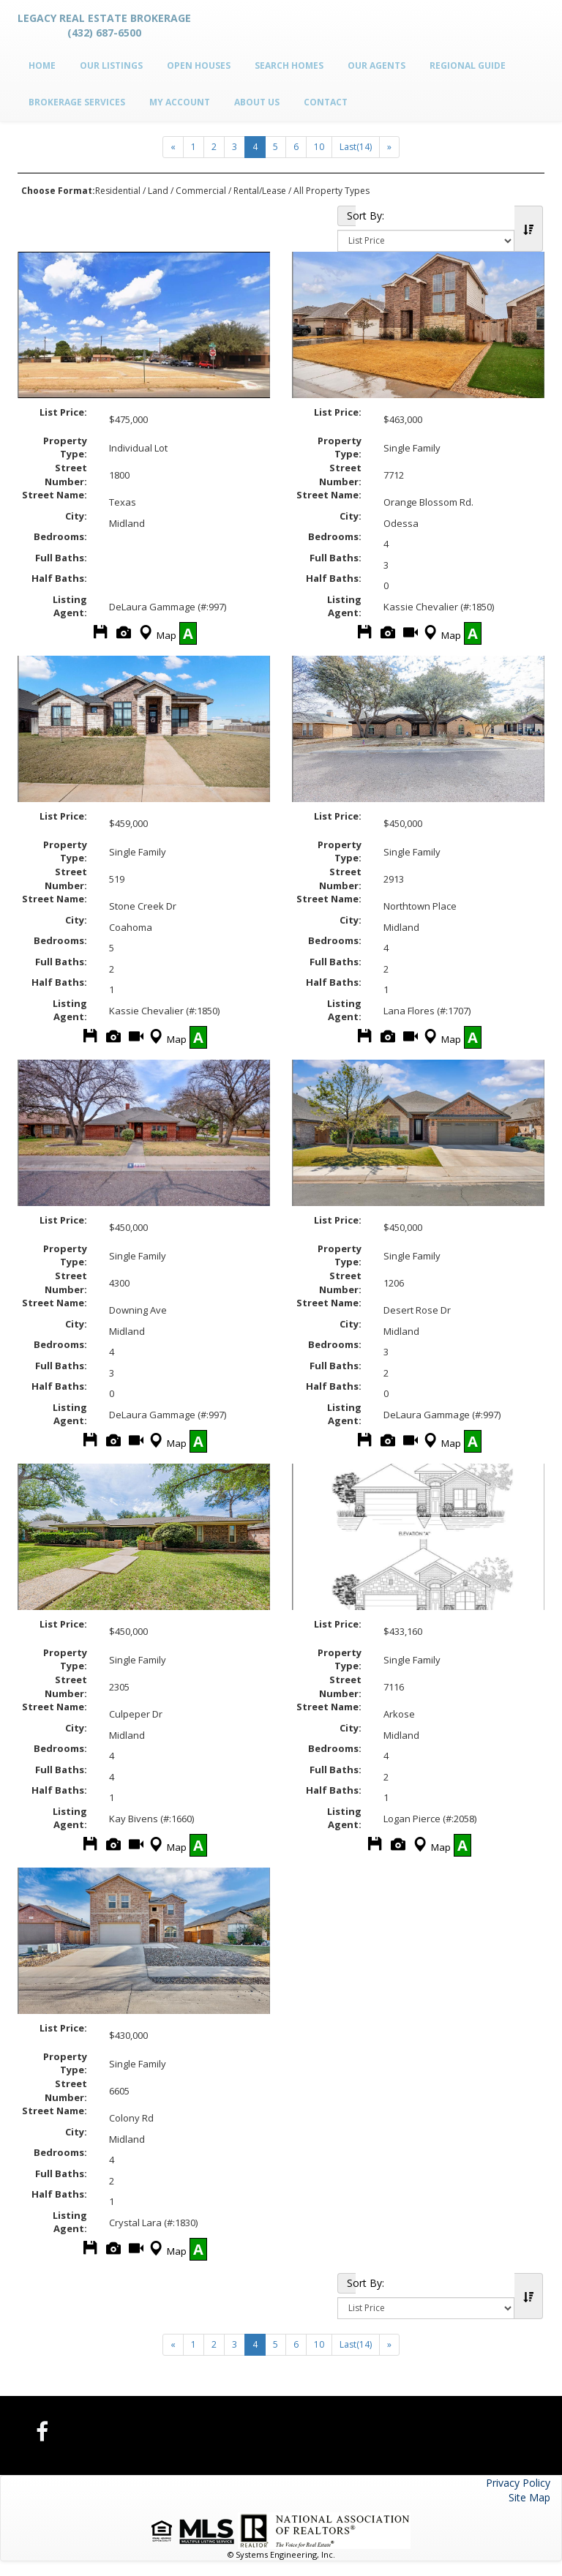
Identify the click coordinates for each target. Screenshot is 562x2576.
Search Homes (289, 65)
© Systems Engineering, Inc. (281, 2554)
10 (319, 147)
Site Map (529, 2497)
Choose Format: (58, 190)
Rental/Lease (259, 190)
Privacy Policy (518, 2483)
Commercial (201, 190)
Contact (326, 102)
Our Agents (376, 65)
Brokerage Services (77, 102)
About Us (257, 102)
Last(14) (356, 147)
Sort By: (351, 215)
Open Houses (199, 65)
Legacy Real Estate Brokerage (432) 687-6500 (104, 25)
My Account (179, 102)
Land (158, 190)
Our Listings (111, 65)
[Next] (173, 147)
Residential (117, 190)
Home (42, 65)
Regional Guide (468, 65)
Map (156, 635)
